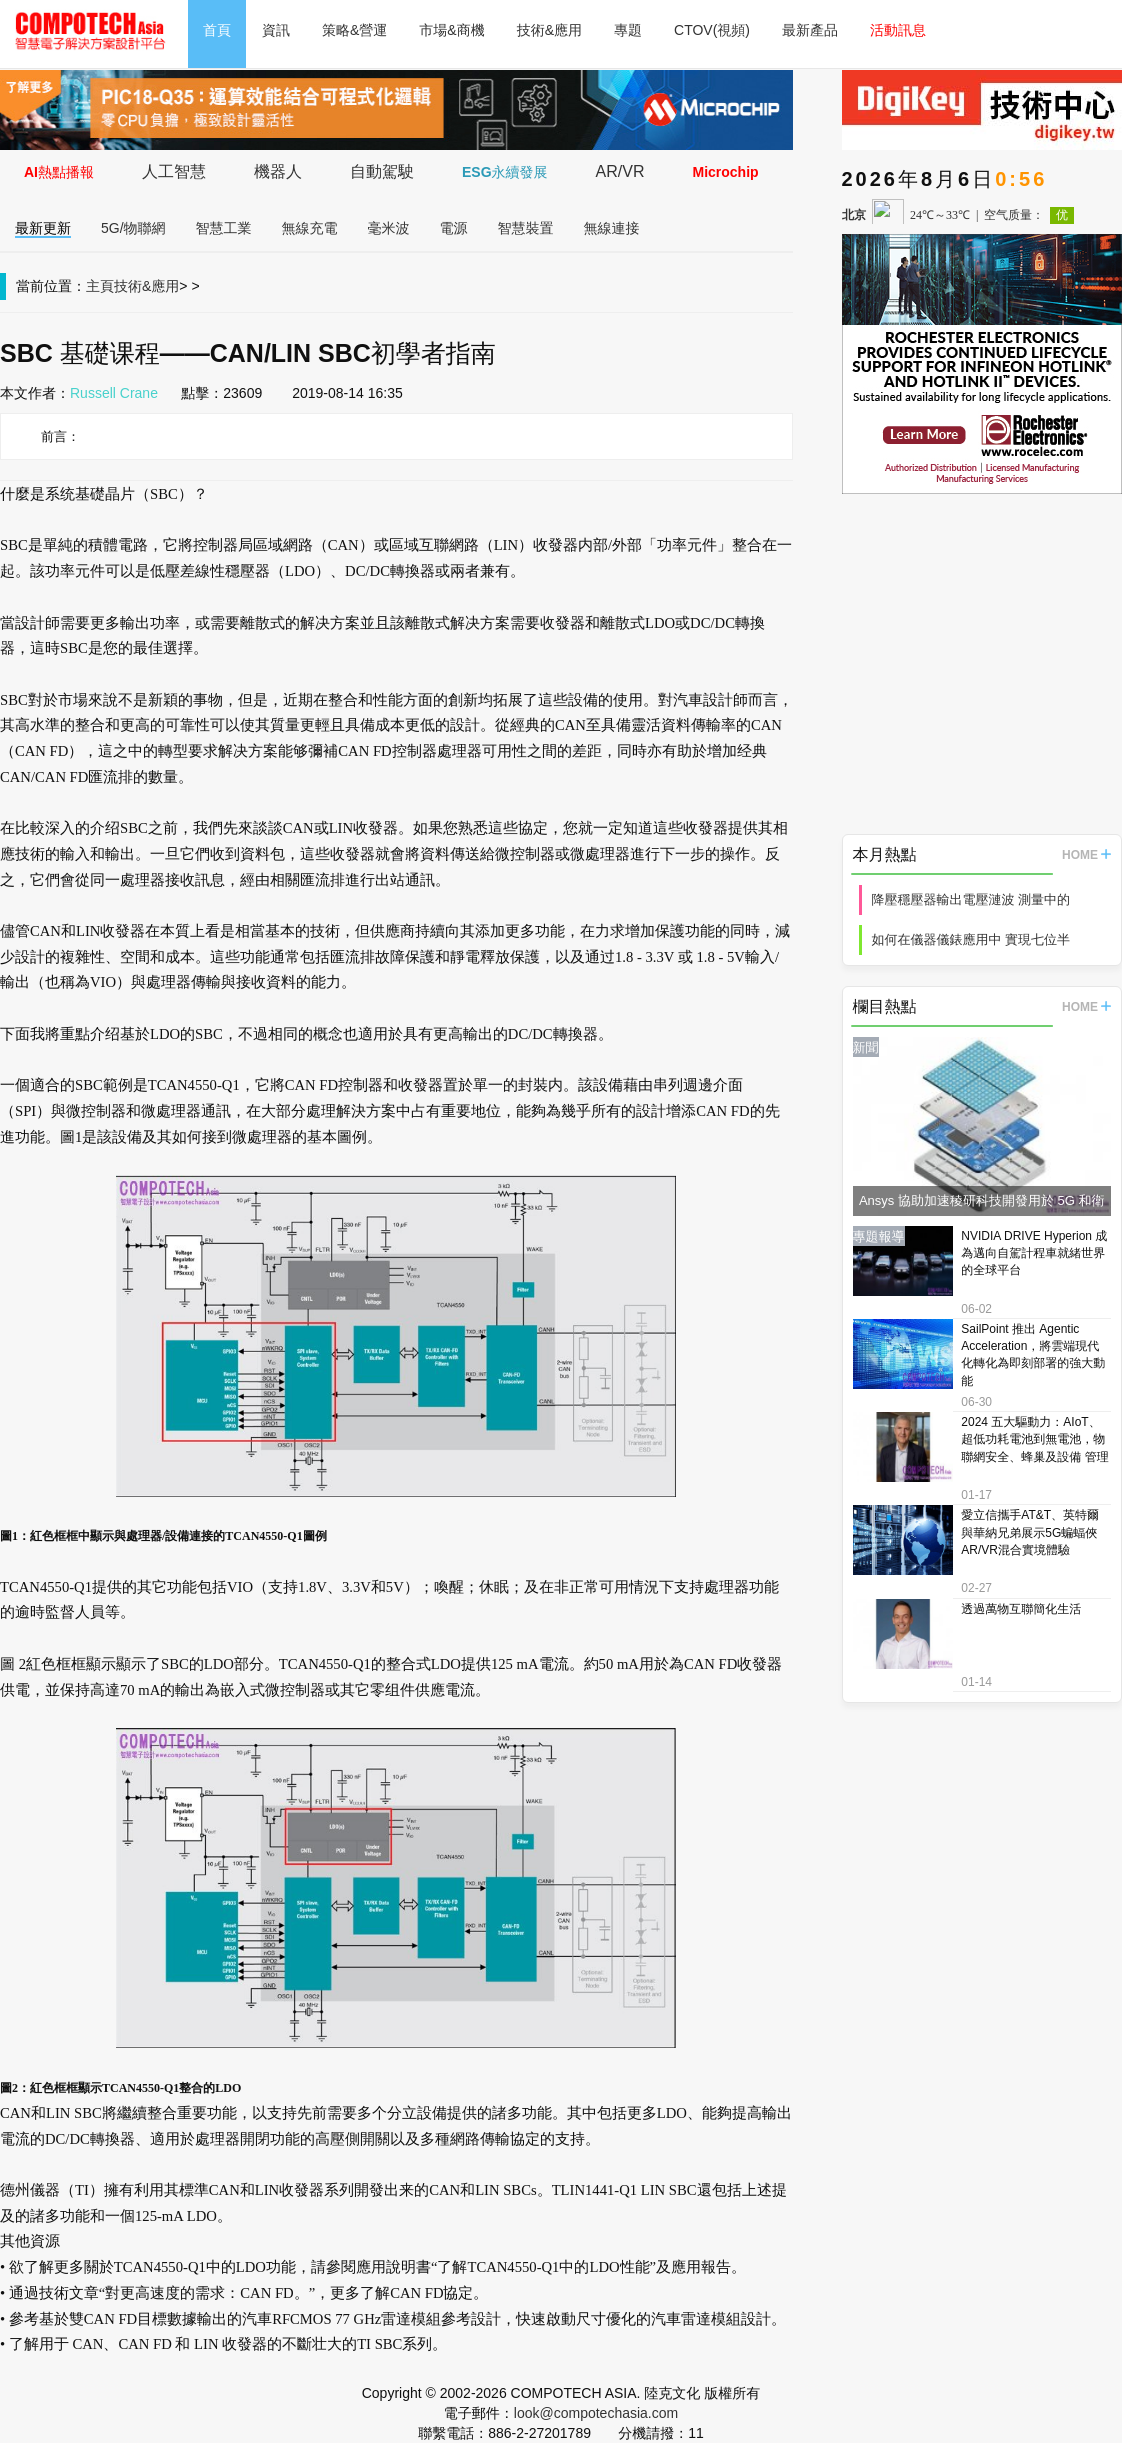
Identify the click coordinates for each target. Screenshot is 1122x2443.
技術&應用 (549, 30)
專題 (628, 30)
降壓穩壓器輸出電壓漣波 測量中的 (971, 899)
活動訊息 (898, 30)
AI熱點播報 (59, 172)
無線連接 (612, 228)
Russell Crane (114, 393)
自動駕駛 (382, 171)
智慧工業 (224, 228)
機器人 (278, 171)
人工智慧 (174, 171)
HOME (1086, 855)
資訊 (276, 30)
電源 (454, 228)
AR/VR (620, 171)
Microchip (725, 172)
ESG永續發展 (505, 172)
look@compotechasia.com (596, 2413)
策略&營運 (354, 30)
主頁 (100, 286)
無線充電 (310, 228)
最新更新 (43, 228)
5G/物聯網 (133, 228)
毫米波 (389, 228)
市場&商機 (451, 30)
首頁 (217, 30)
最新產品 (810, 30)
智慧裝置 (526, 228)
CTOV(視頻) (712, 30)
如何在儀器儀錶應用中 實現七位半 (971, 939)
